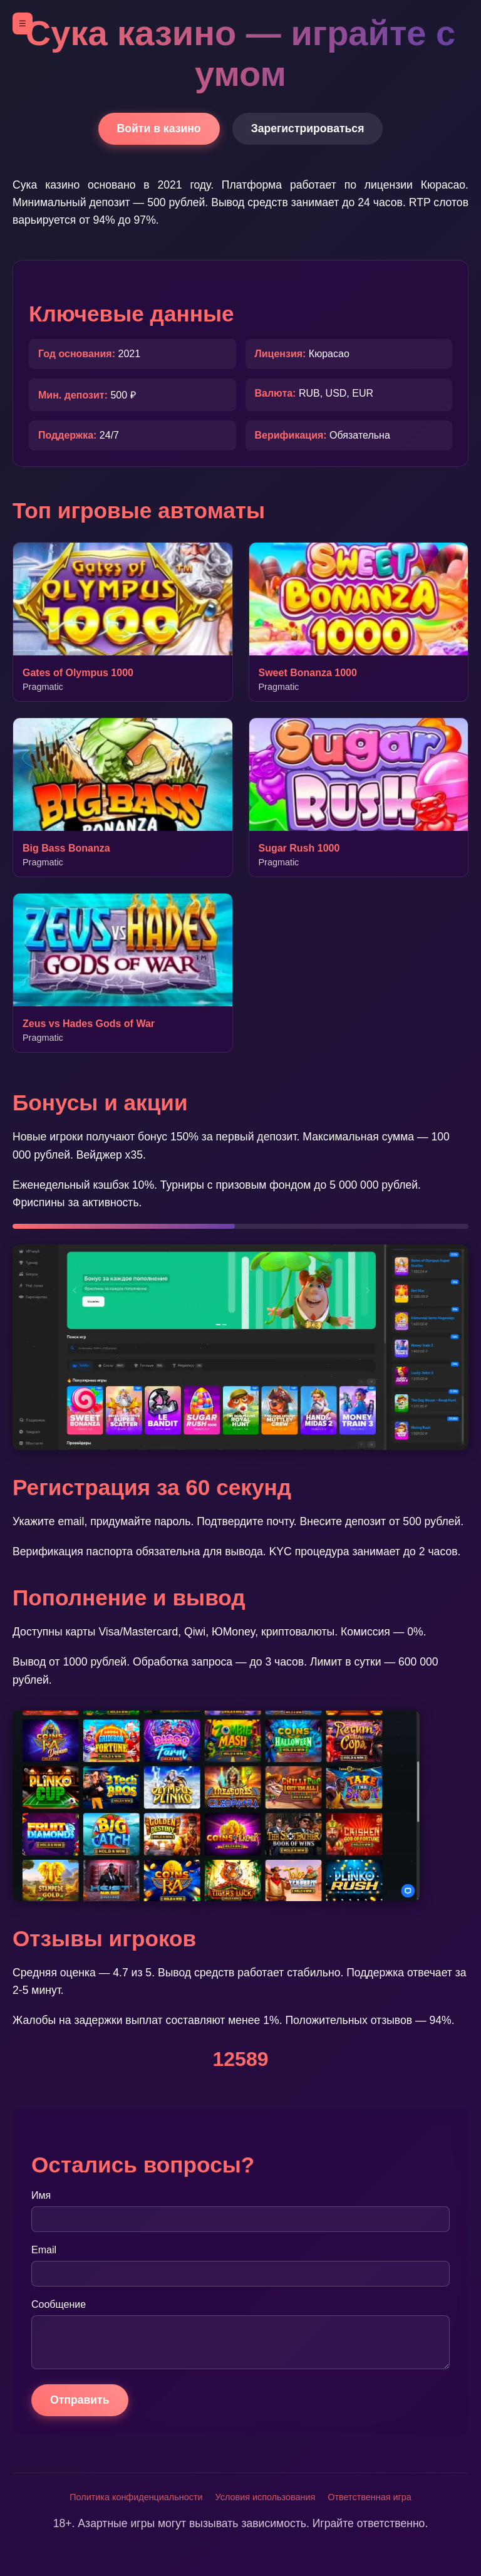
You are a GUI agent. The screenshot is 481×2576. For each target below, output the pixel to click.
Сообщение (58, 2304)
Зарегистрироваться (308, 128)
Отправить (80, 2400)
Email (43, 2250)
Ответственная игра (369, 2497)
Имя (41, 2195)
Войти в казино (159, 128)
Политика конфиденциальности (136, 2497)
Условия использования (265, 2497)
